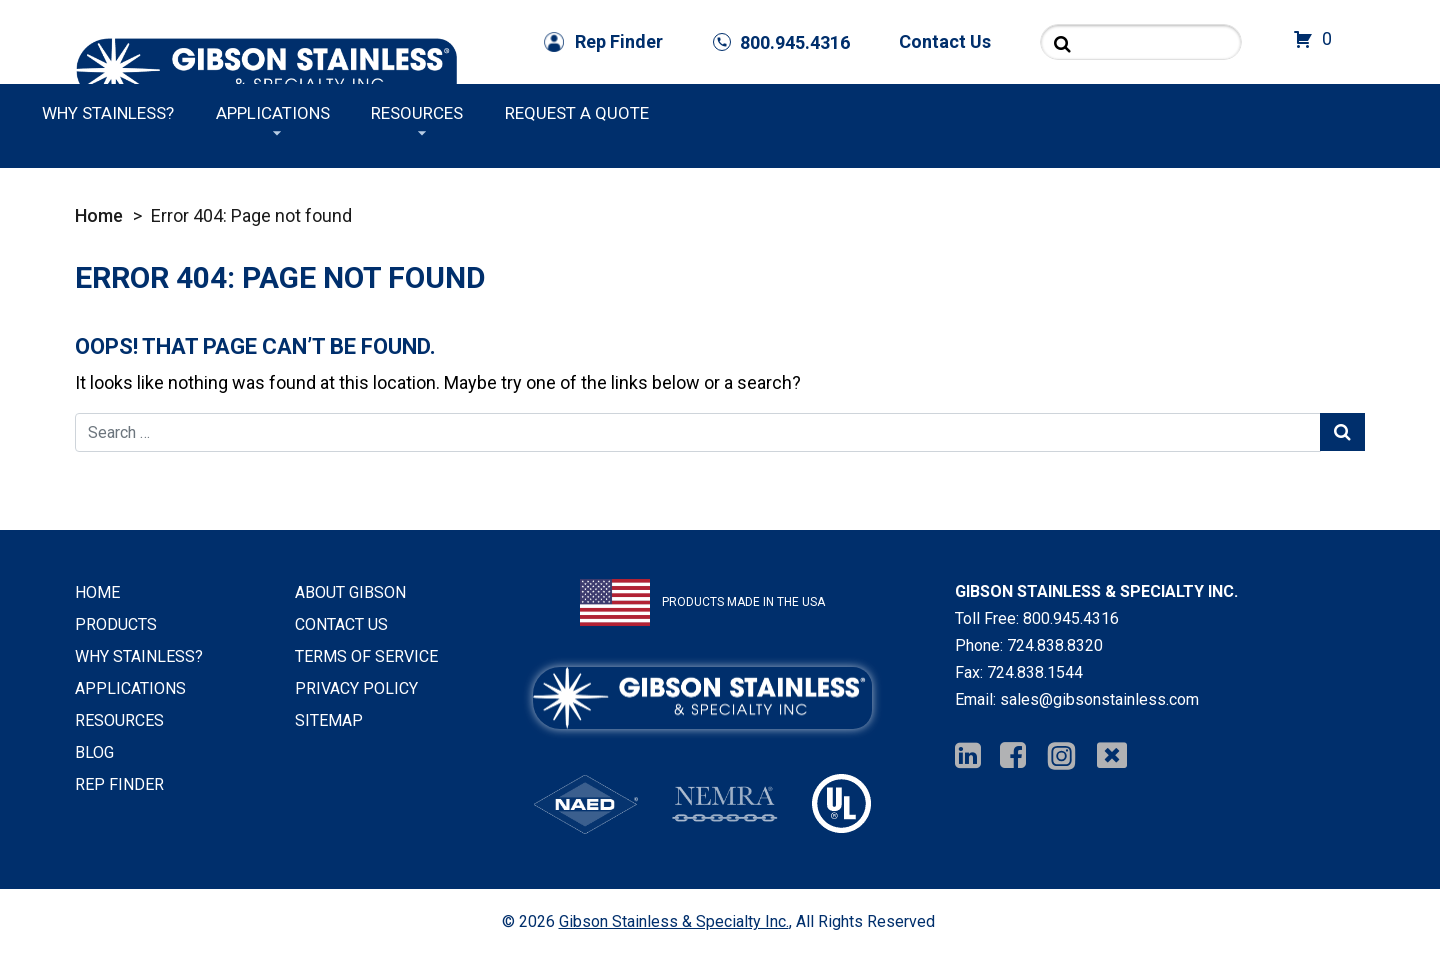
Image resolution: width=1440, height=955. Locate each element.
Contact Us (945, 41)
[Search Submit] (1062, 43)
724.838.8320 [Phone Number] (1055, 645)
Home (99, 215)
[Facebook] (1013, 757)
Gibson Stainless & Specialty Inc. (674, 921)
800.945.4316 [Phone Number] (1071, 618)
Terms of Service (366, 656)
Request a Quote (1288, 113)
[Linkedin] (968, 757)
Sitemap (329, 720)
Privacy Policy (356, 688)
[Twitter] (1112, 757)
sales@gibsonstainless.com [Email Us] (1099, 699)
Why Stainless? (819, 113)
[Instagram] (1061, 757)
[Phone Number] (781, 42)
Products (572, 113)
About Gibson (350, 592)
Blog (94, 752)
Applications (983, 113)
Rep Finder (619, 41)
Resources (1128, 113)
